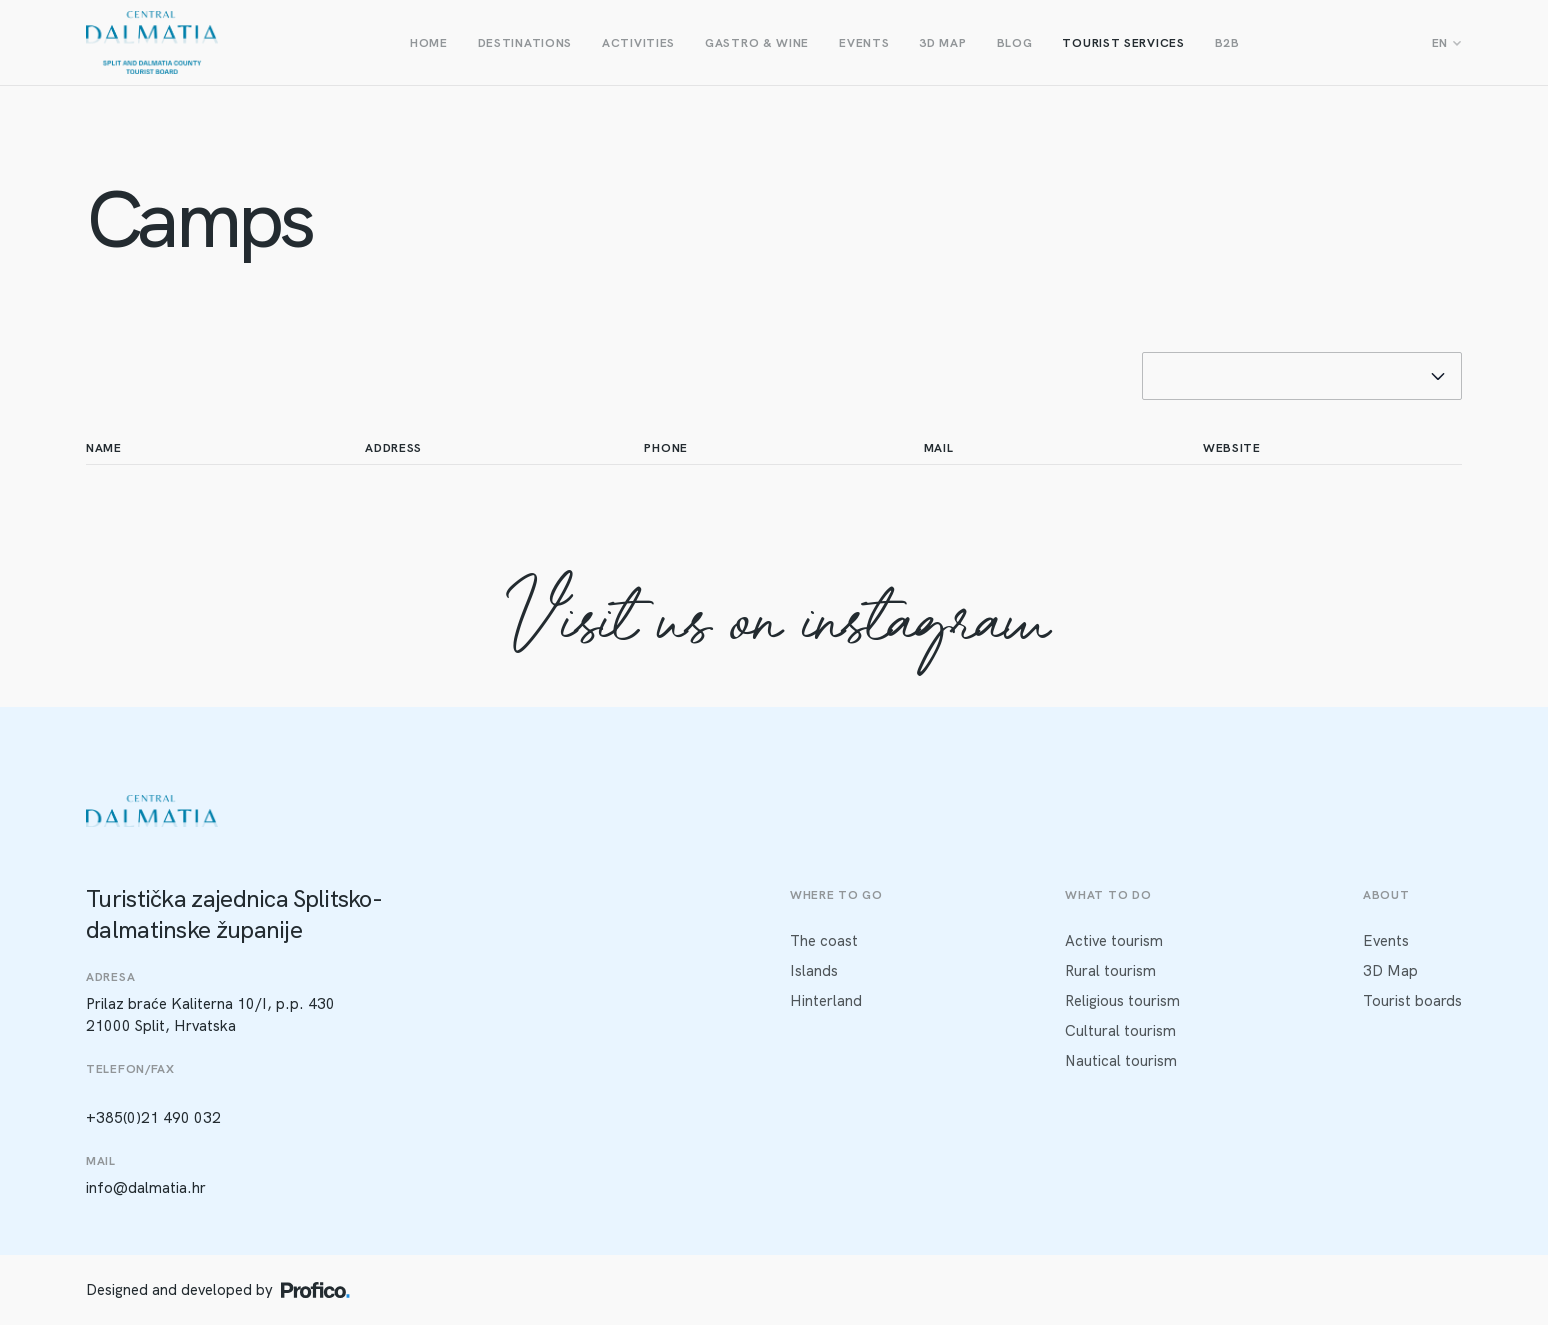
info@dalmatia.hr (146, 1188)
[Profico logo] (315, 1290)
